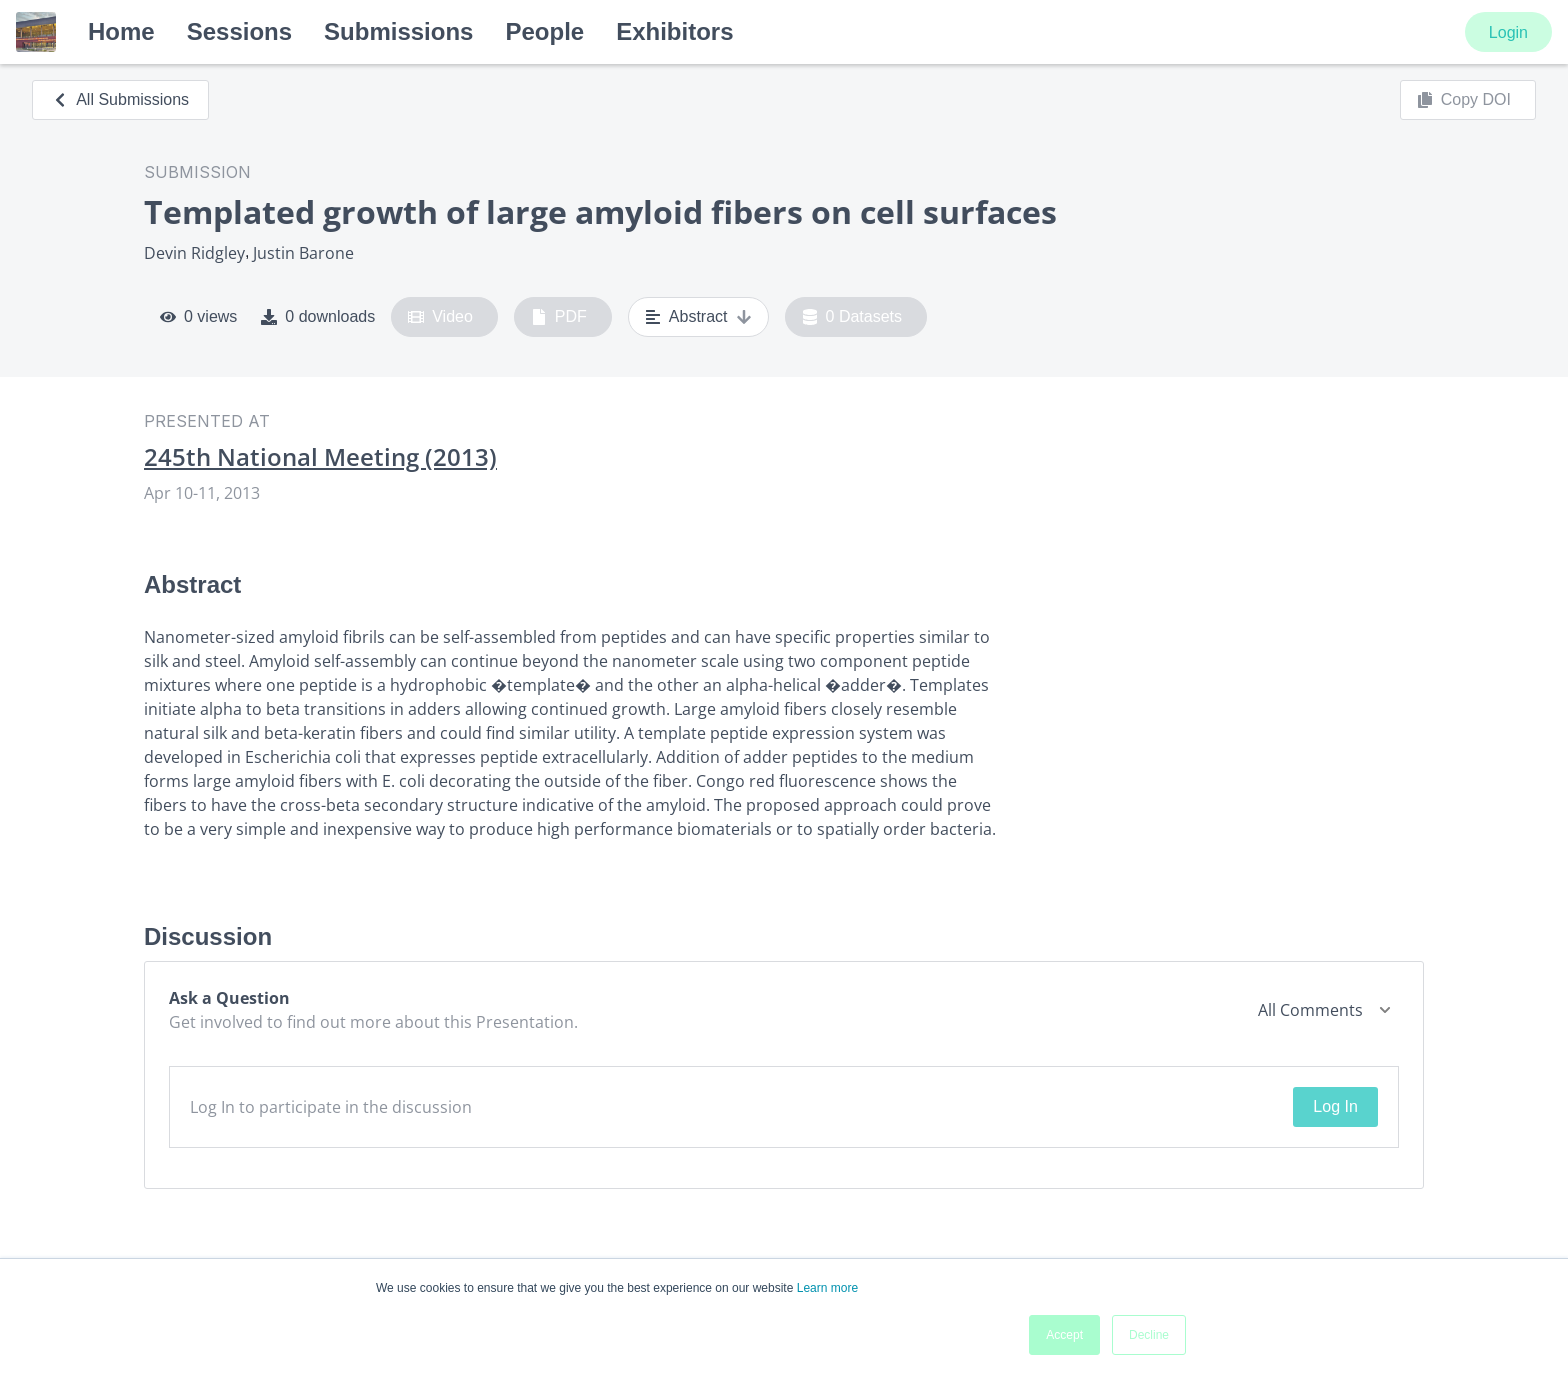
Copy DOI (1464, 100)
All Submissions (120, 99)
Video (440, 317)
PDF (559, 317)
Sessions (239, 31)
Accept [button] (1064, 1335)
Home (121, 31)
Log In (1335, 1106)
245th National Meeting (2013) (320, 457)
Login (1508, 32)
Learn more (827, 1288)
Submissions (398, 31)
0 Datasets (852, 317)
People (544, 31)
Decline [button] (1149, 1335)
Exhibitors (674, 31)
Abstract (698, 317)
